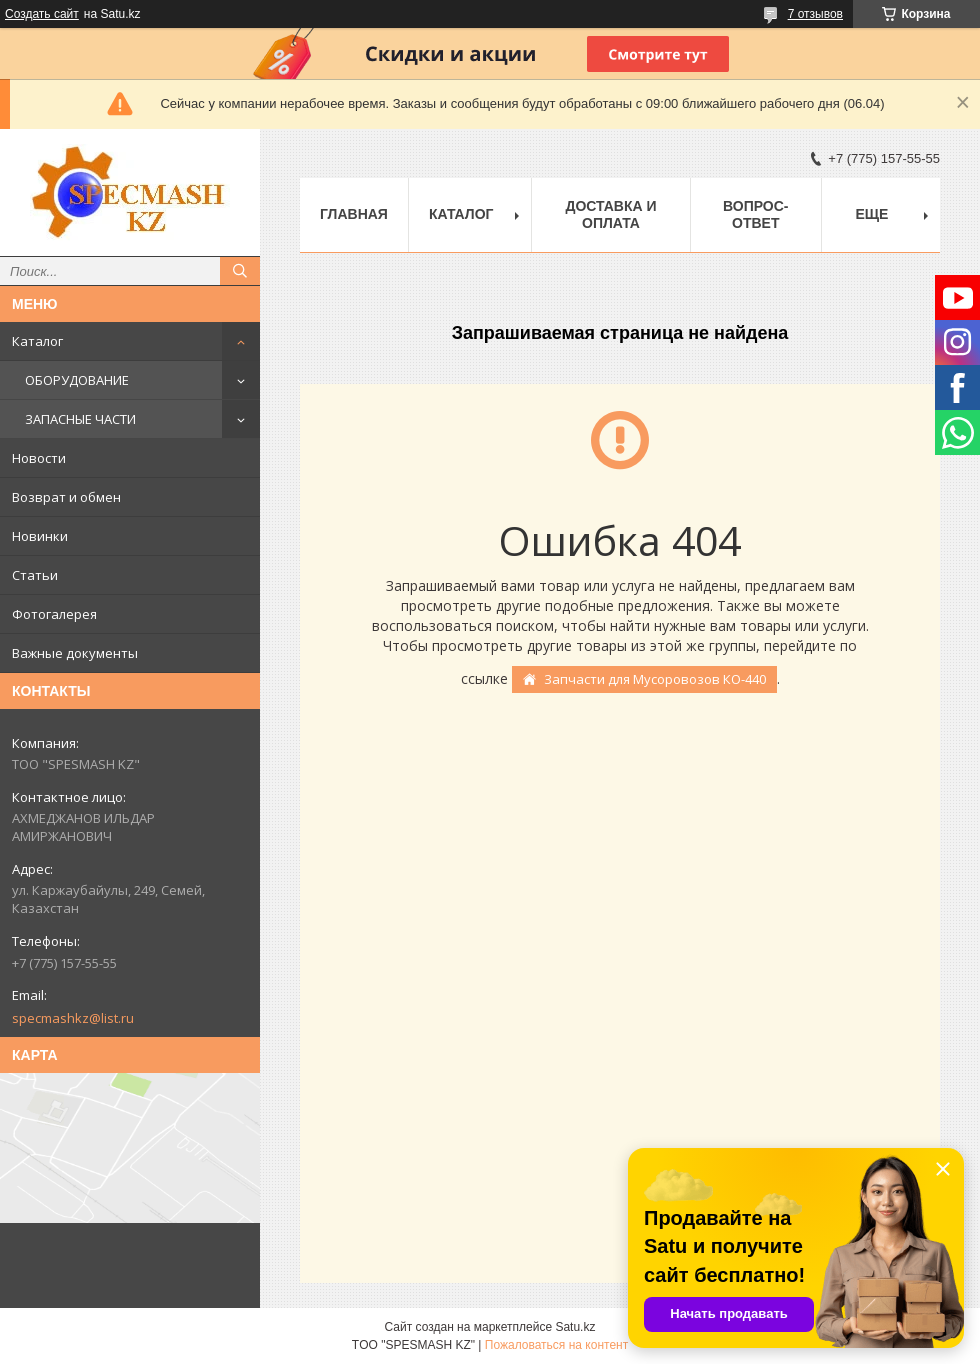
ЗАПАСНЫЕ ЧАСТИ (80, 419)
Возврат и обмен (66, 497)
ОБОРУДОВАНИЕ (77, 380)
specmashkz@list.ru (73, 1018)
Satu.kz (575, 1327)
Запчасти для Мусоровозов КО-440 (655, 679)
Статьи (35, 575)
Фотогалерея (54, 614)
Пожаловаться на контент (556, 1345)
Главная (354, 214)
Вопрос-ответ (756, 214)
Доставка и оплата (610, 214)
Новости (39, 458)
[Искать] (240, 271)
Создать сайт (42, 14)
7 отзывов (815, 14)
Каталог (37, 341)
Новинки (40, 536)
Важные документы (75, 653)
